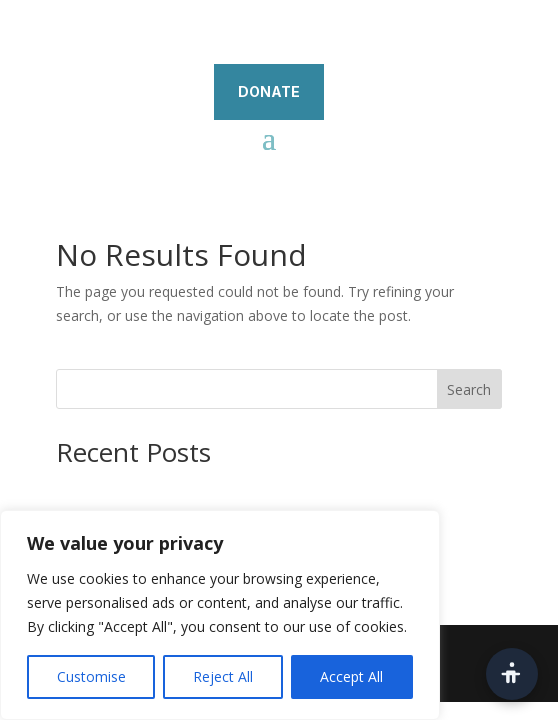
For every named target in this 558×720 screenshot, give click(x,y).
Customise (91, 676)
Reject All (223, 676)
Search (469, 389)
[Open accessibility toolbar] (512, 674)
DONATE (269, 91)
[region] (220, 615)
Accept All (351, 676)
